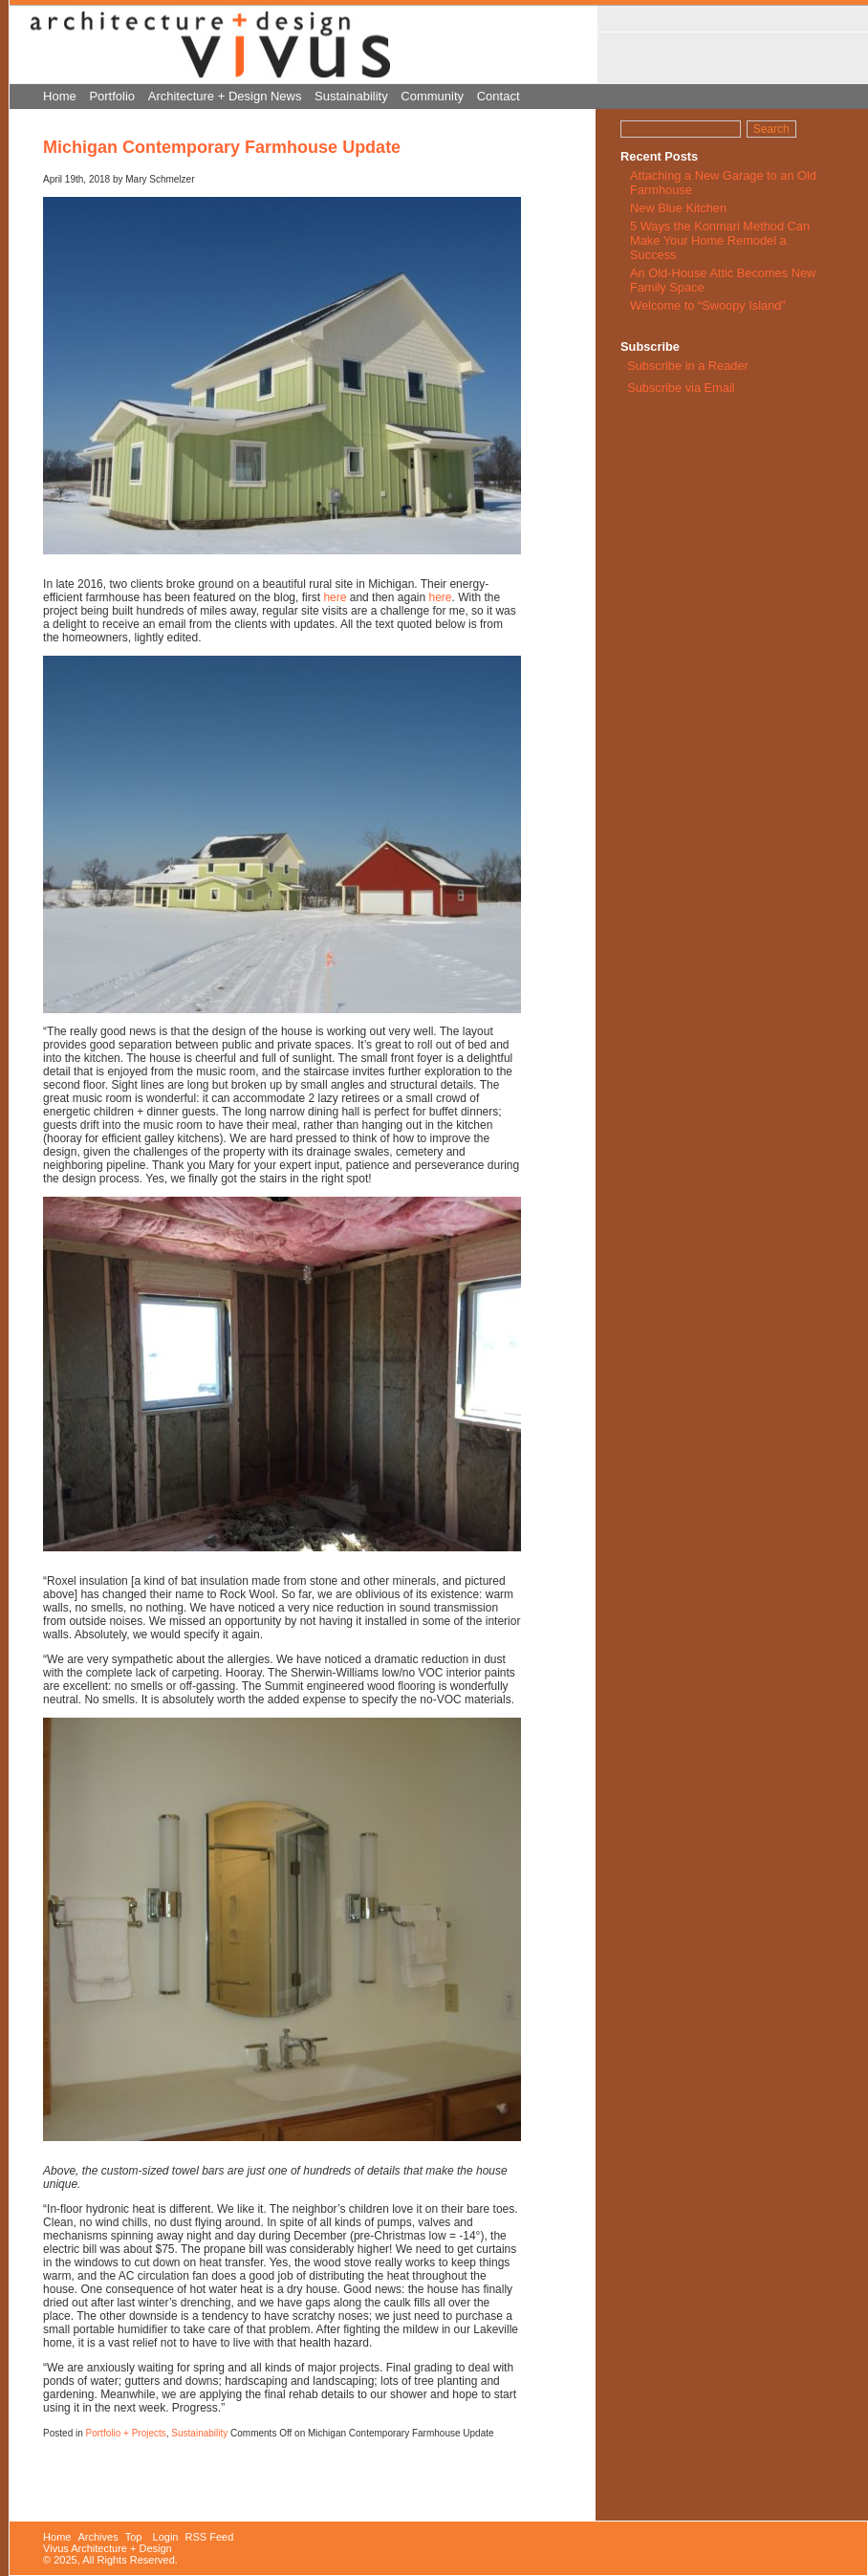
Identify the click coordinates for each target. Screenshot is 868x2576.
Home (59, 96)
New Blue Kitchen (678, 208)
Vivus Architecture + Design (107, 2548)
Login (166, 2537)
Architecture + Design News (225, 96)
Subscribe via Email (679, 387)
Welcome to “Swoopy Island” (708, 305)
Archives (97, 2537)
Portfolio (112, 96)
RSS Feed (209, 2537)
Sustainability (351, 96)
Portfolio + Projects (126, 2433)
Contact (498, 96)
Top (133, 2537)
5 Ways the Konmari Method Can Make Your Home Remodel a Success (720, 240)
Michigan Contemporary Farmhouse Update (222, 147)
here (336, 597)
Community (432, 96)
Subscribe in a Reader (688, 365)
